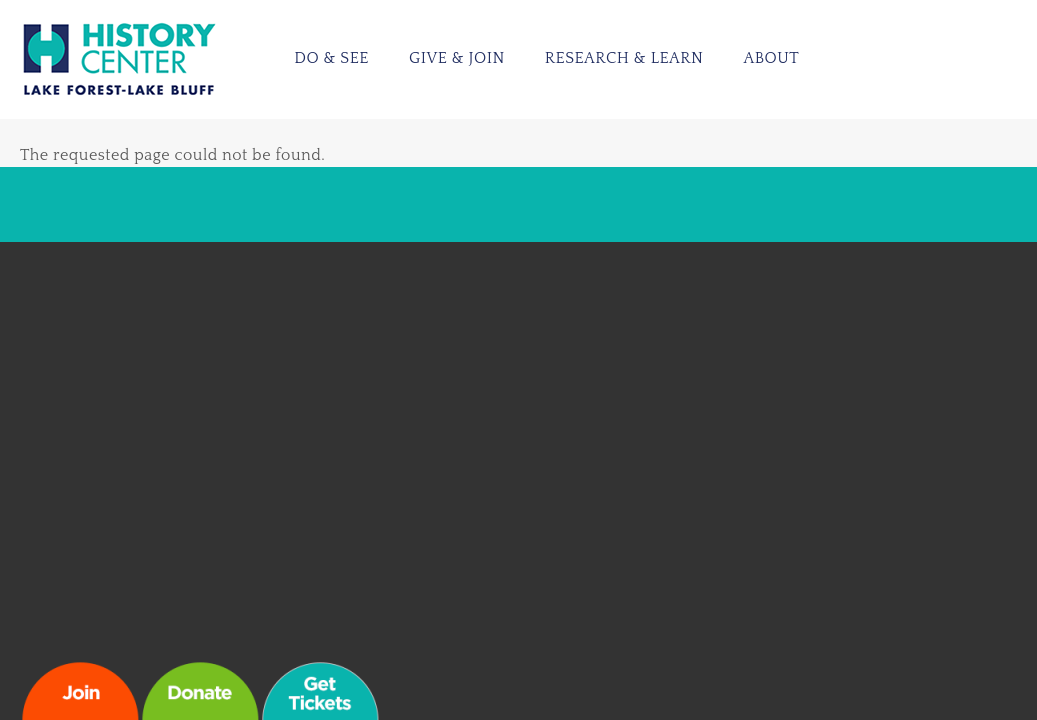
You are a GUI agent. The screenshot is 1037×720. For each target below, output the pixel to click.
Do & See (331, 58)
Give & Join (457, 58)
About (771, 58)
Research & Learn (624, 58)
